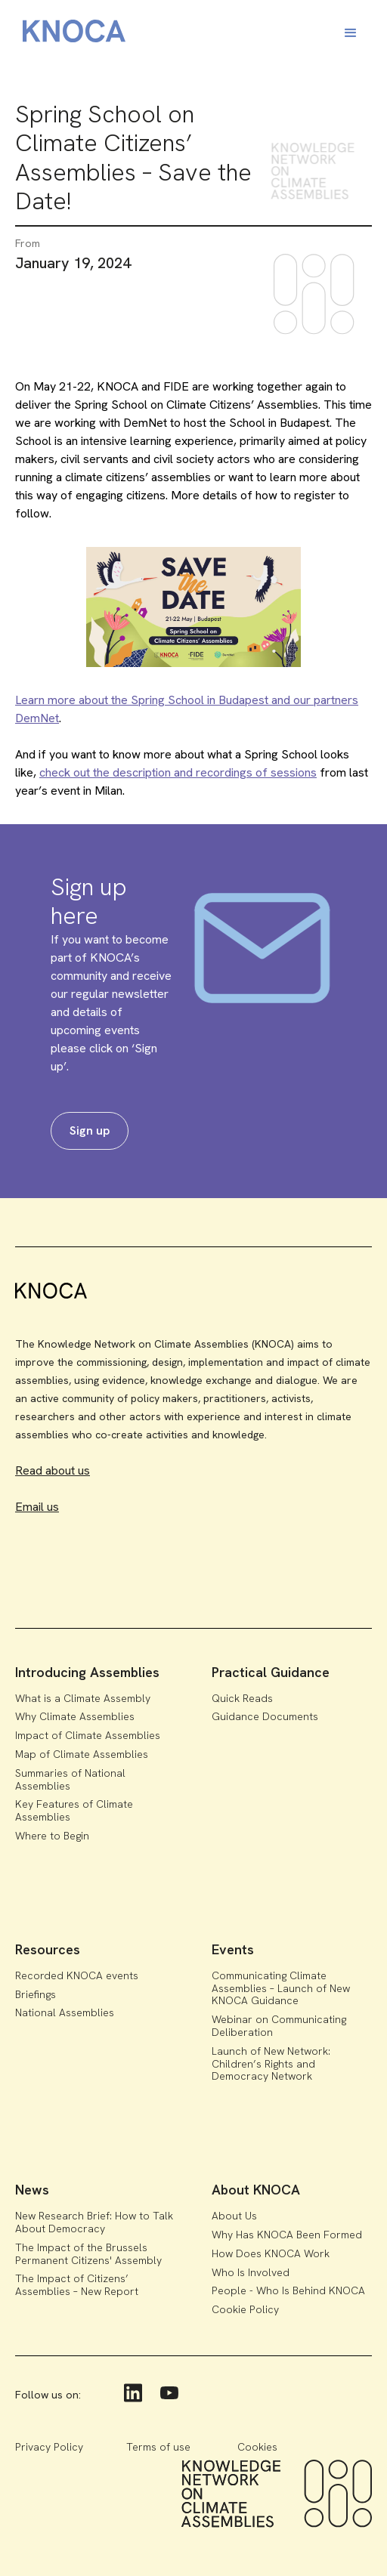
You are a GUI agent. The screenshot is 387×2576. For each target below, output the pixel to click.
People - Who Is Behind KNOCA (288, 2290)
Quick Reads (242, 1698)
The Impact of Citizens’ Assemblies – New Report (76, 2285)
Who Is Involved (250, 2272)
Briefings (35, 1994)
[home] (70, 34)
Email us (37, 1507)
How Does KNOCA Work (271, 2253)
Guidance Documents (265, 1716)
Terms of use (158, 2447)
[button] (351, 33)
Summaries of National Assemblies (70, 1779)
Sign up (90, 1130)
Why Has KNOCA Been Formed (287, 2234)
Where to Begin (52, 1835)
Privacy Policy (49, 2447)
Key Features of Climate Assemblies (74, 1810)
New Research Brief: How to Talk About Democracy (94, 2222)
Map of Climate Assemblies (81, 1754)
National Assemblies (64, 2012)
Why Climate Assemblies (75, 1716)
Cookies (257, 2447)
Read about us (52, 1470)
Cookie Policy (245, 2309)
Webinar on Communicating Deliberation (279, 2025)
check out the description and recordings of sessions (178, 772)
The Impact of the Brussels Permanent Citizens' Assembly (88, 2254)
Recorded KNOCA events (76, 1975)
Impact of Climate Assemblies (87, 1735)
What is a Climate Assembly (82, 1698)
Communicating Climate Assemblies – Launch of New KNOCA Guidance (281, 1988)
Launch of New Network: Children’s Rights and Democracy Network (271, 2063)
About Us (234, 2215)
